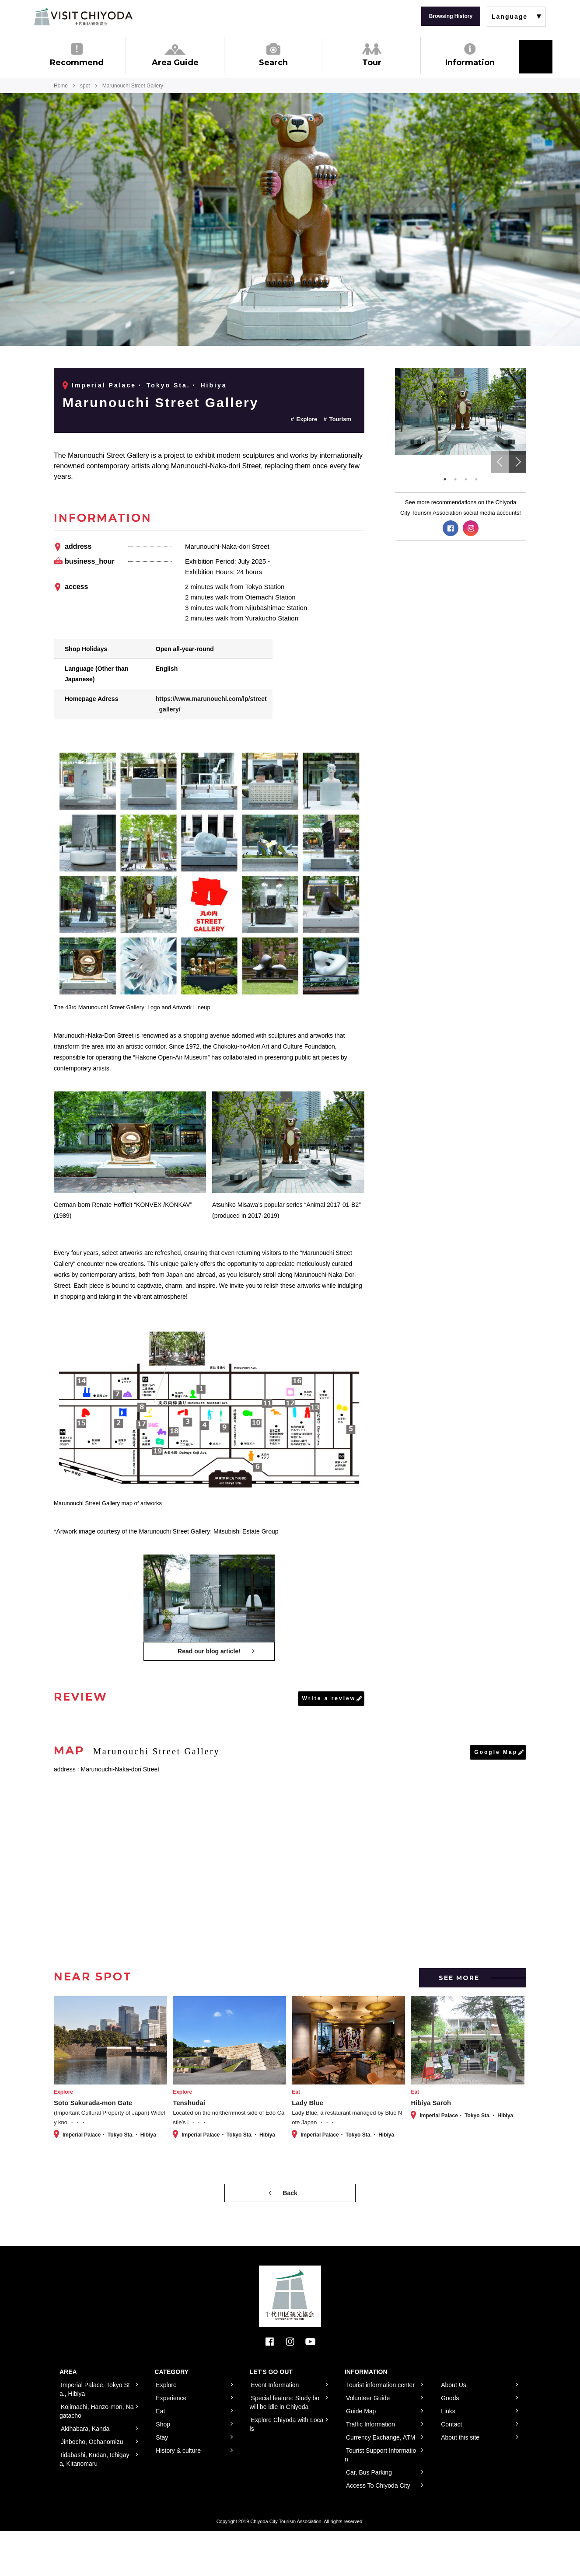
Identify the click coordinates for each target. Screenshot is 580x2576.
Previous (500, 462)
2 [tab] (455, 479)
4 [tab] (476, 479)
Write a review (329, 1698)
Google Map (495, 1752)
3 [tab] (465, 479)
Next (517, 462)
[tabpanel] (460, 411)
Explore (307, 419)
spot (85, 86)
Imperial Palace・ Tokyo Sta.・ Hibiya (149, 385)
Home (61, 86)
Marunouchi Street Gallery (161, 402)
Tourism (340, 419)
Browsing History (450, 16)
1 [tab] (444, 479)
